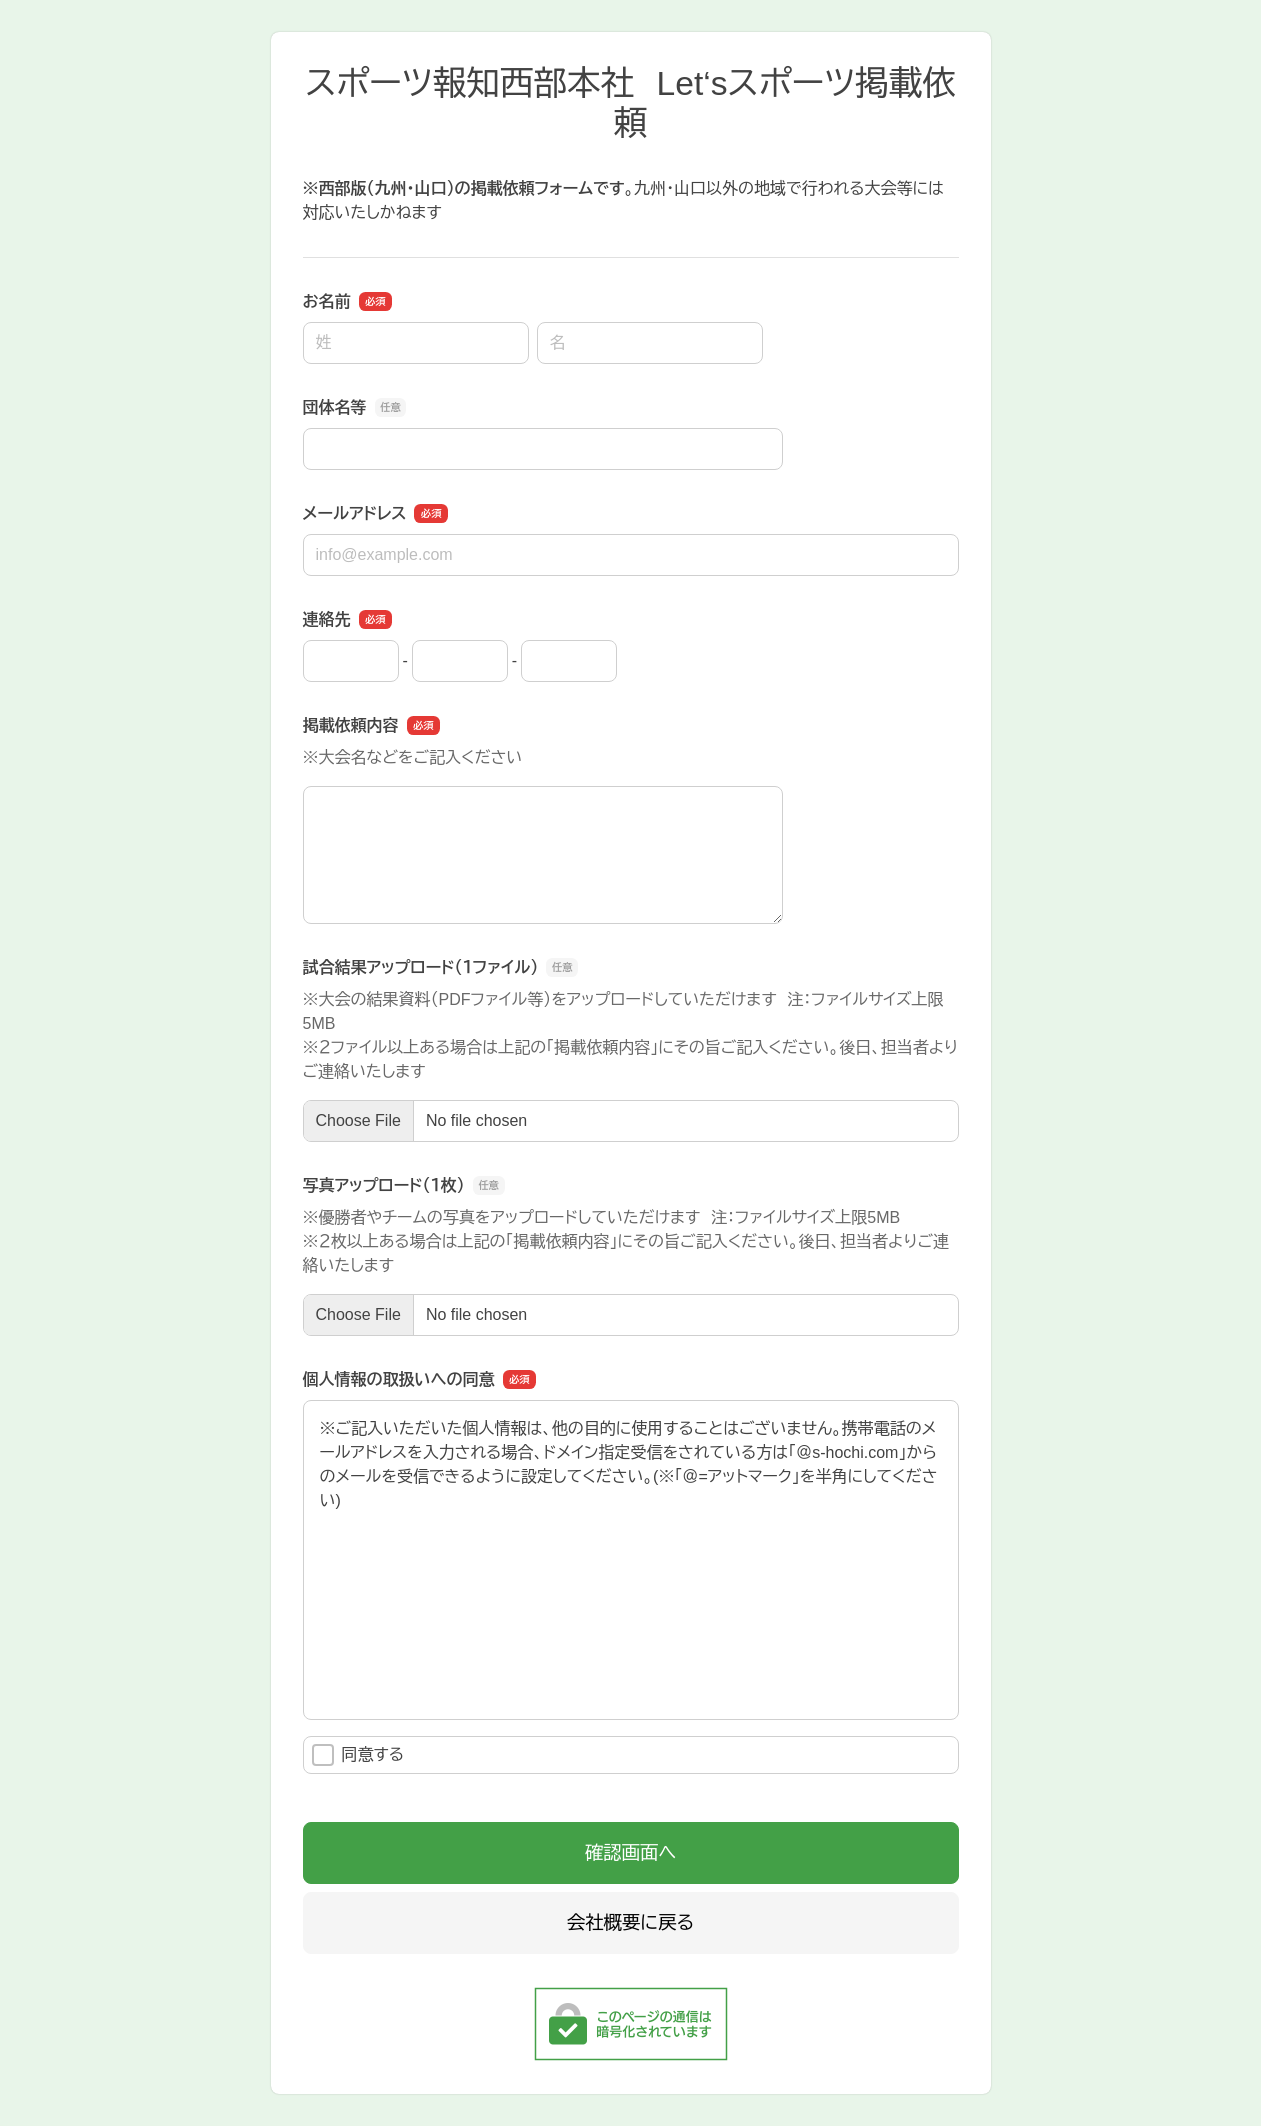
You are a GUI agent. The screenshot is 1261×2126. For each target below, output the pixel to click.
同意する (358, 1755)
